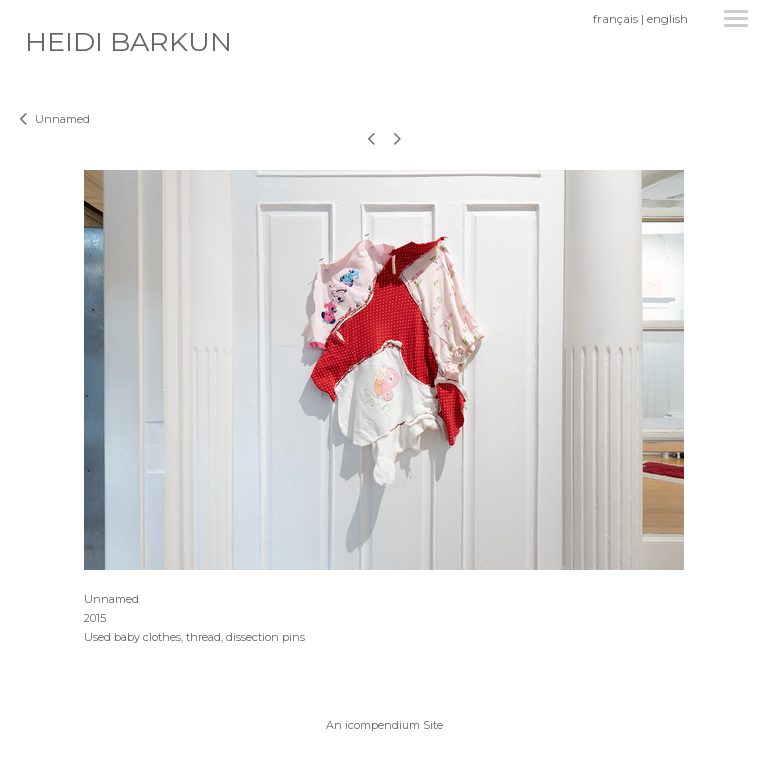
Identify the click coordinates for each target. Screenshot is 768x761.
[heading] (128, 46)
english (667, 18)
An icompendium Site (384, 725)
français (615, 18)
